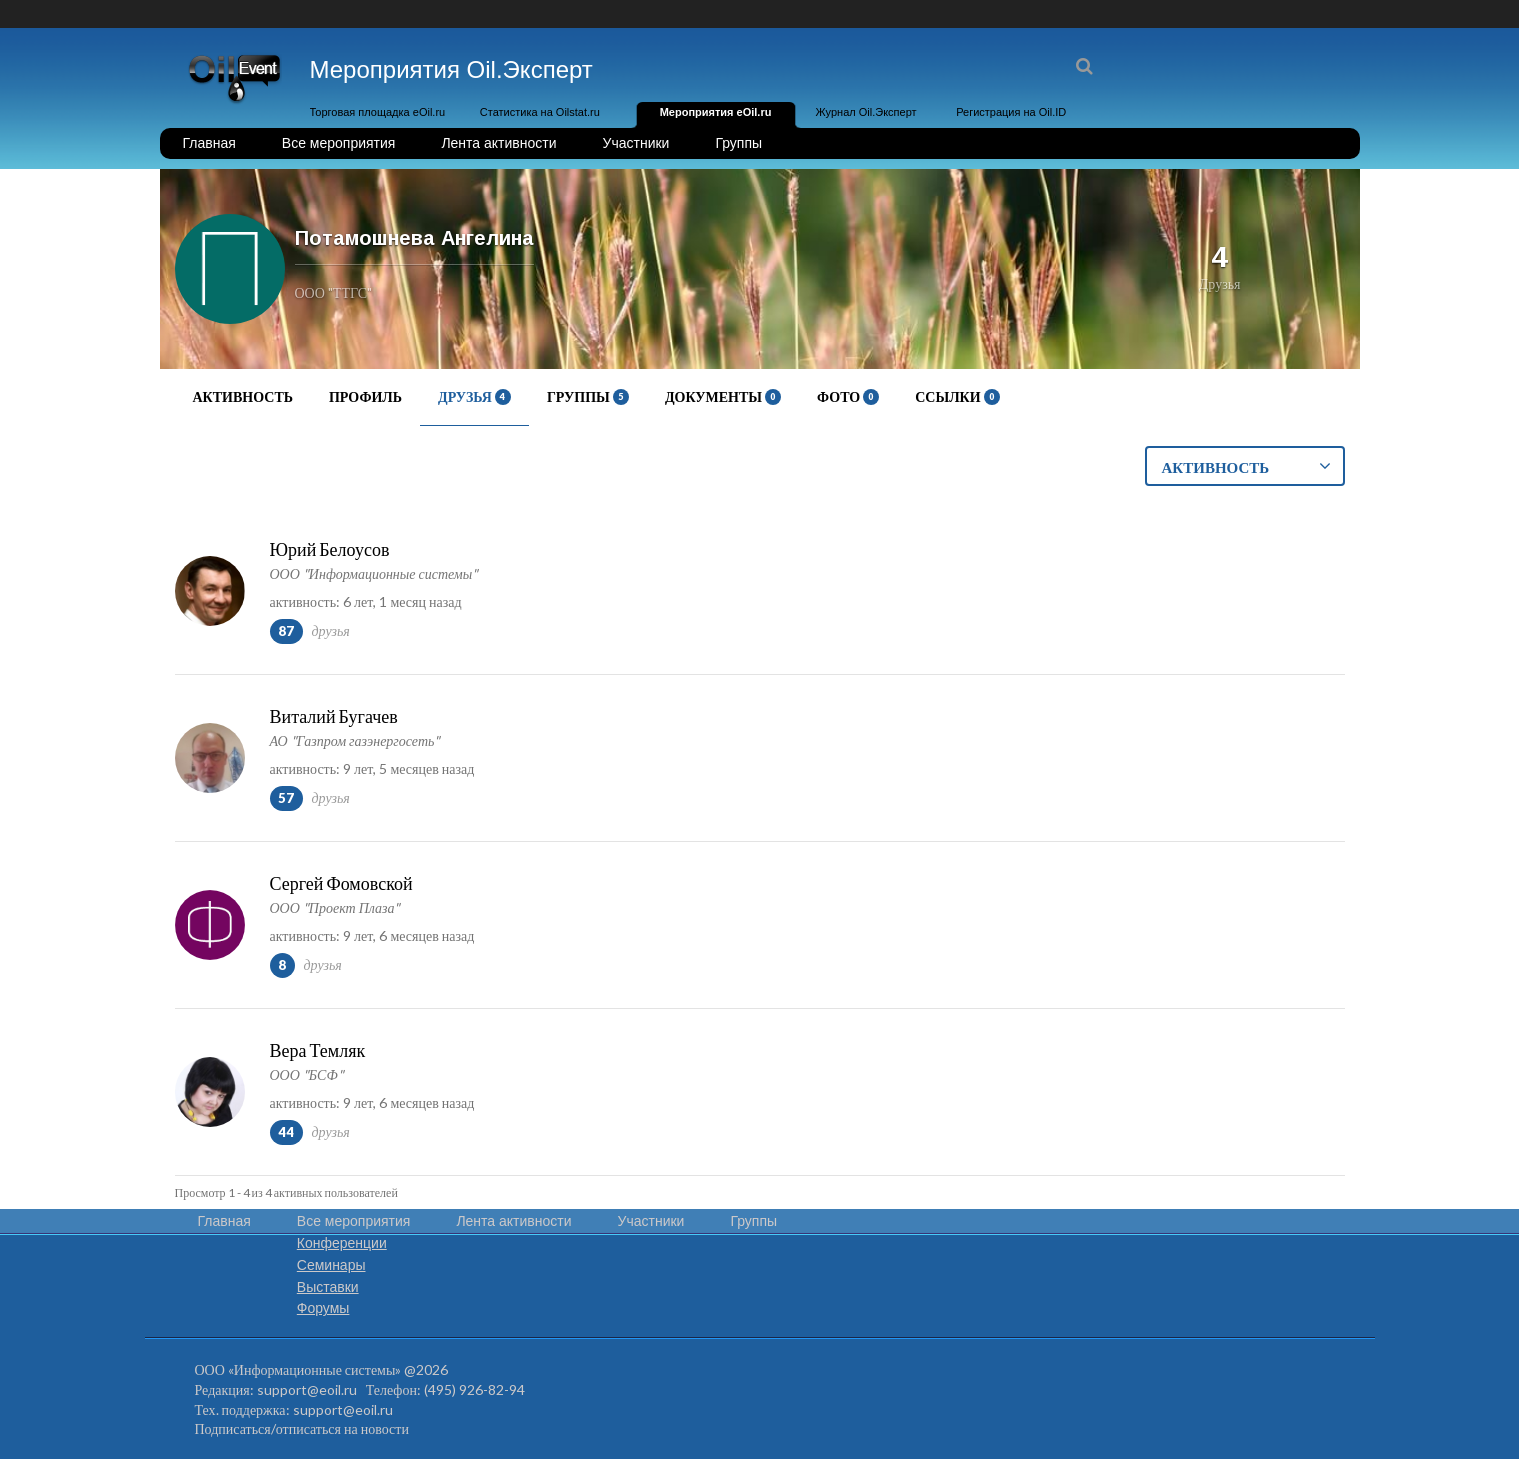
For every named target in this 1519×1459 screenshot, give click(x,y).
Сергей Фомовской (341, 883)
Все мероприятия (339, 143)
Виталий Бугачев (334, 716)
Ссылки (957, 396)
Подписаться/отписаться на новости (302, 1428)
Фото (848, 396)
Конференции (342, 1243)
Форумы (323, 1308)
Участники (636, 143)
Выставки (328, 1287)
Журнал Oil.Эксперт (866, 112)
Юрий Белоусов (330, 549)
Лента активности (498, 143)
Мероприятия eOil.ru (716, 112)
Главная (209, 143)
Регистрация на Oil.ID (1011, 112)
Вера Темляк (318, 1050)
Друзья (474, 396)
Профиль (365, 396)
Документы (723, 396)
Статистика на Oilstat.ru (540, 112)
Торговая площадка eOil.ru (378, 112)
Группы (738, 143)
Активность (243, 396)
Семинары (331, 1265)
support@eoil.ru (307, 1389)
